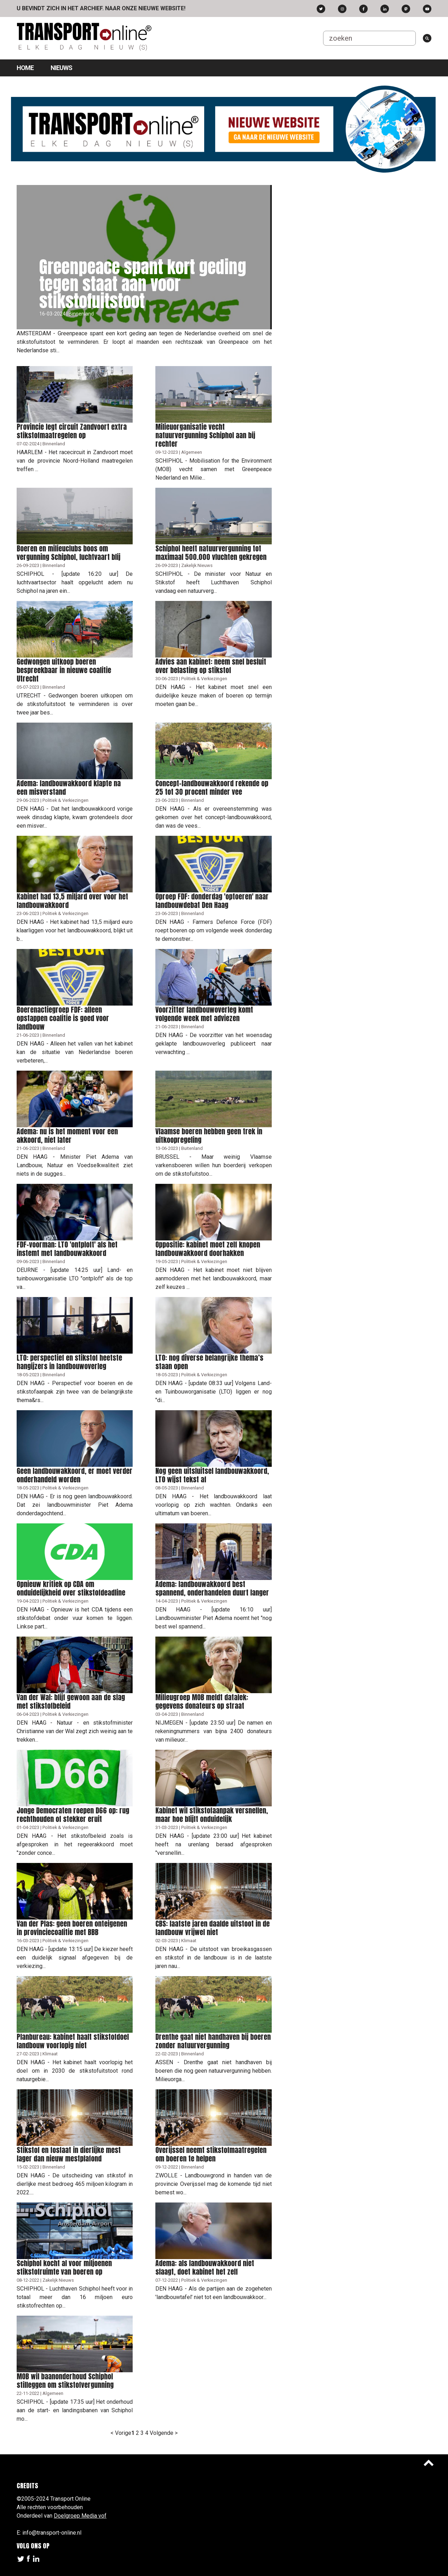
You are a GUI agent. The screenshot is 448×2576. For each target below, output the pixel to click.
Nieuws (61, 67)
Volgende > (164, 2433)
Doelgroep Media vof (80, 2515)
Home (25, 67)
